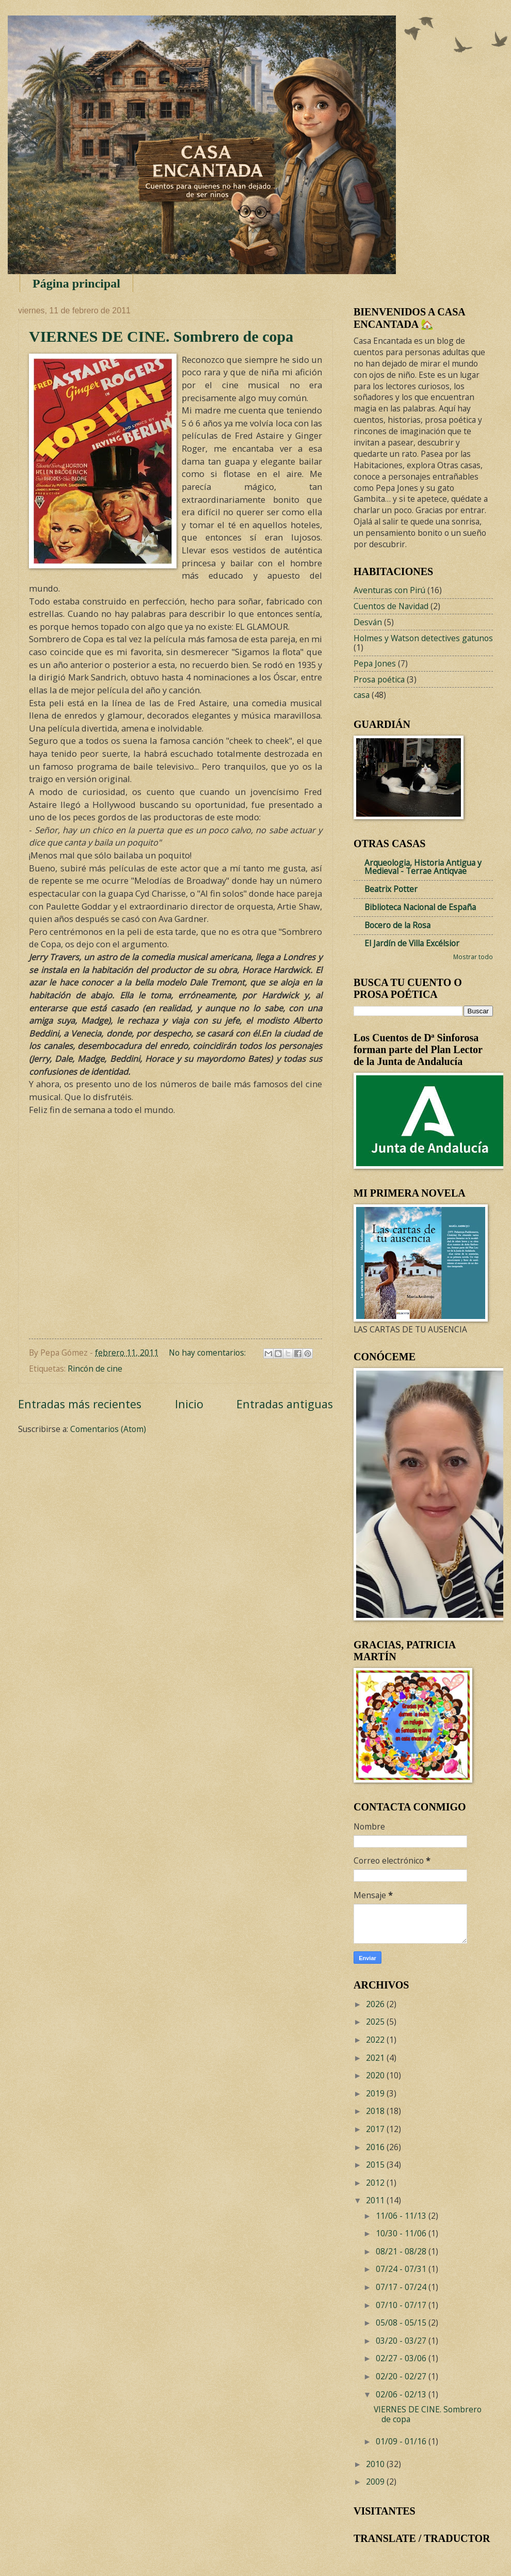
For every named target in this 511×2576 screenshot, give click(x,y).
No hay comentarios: (208, 1352)
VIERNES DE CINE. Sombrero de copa (161, 336)
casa (362, 695)
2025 (376, 2021)
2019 (376, 2093)
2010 (376, 2464)
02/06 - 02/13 (402, 2394)
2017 (376, 2129)
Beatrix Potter (391, 889)
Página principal (76, 283)
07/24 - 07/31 (402, 2269)
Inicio (189, 1403)
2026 (376, 2004)
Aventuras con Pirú (389, 590)
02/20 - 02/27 (402, 2376)
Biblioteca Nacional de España (420, 907)
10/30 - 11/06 (402, 2233)
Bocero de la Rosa (397, 925)
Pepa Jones (375, 663)
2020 (376, 2075)
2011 (376, 2200)
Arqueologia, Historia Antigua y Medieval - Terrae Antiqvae (423, 867)
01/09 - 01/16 (402, 2441)
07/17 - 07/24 (402, 2287)
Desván (368, 622)
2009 (376, 2481)
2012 (376, 2182)
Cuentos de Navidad (391, 606)
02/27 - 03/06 (402, 2358)
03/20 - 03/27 (402, 2340)
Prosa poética (379, 679)
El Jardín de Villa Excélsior (411, 943)
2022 (376, 2039)
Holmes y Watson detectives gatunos (423, 638)
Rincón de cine (95, 1368)
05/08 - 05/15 (402, 2322)
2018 (376, 2111)
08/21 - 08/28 (402, 2251)
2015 (376, 2164)
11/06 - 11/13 (402, 2215)
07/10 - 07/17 (402, 2305)
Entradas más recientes (79, 1403)
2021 (376, 2057)
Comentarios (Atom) (108, 1429)
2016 (376, 2147)
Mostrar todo (473, 956)
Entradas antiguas (284, 1403)
